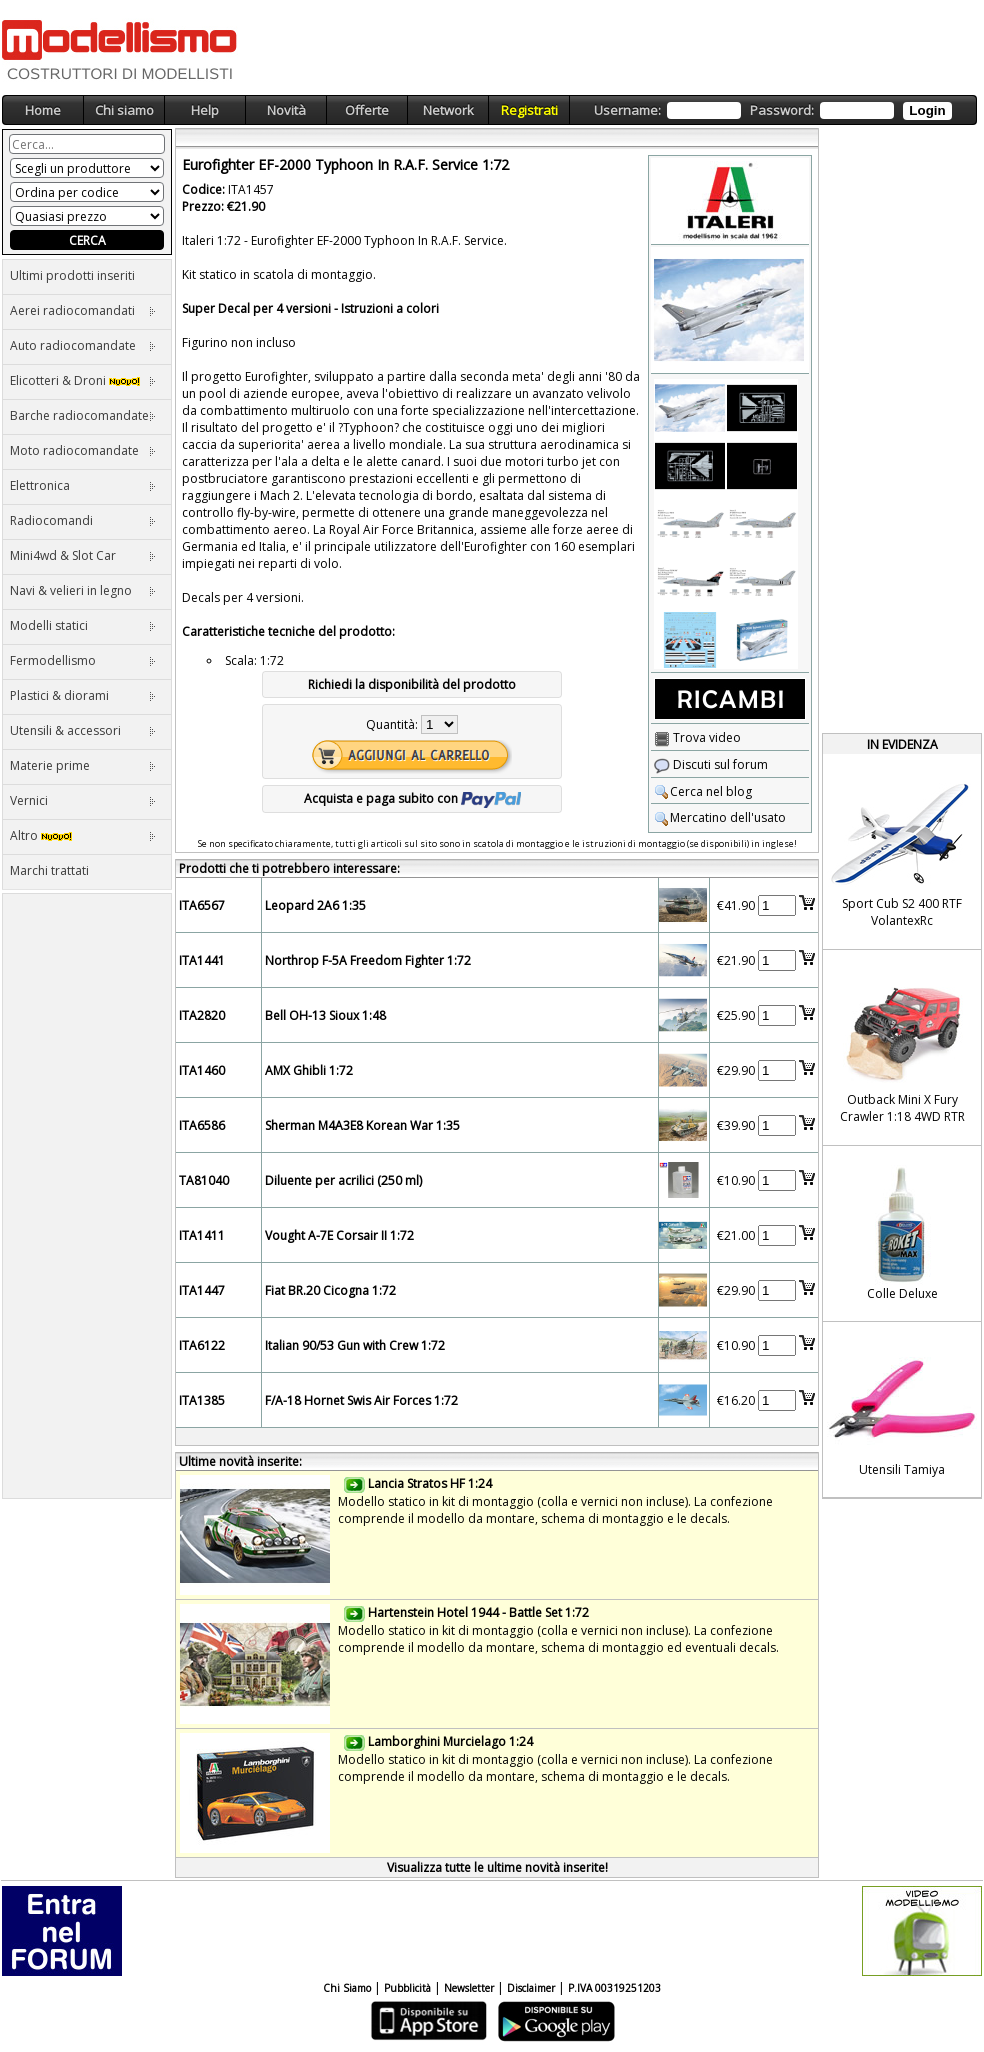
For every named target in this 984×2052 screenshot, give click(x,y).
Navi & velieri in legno (83, 590)
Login (927, 110)
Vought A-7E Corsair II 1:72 (339, 1235)
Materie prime (83, 765)
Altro (83, 835)
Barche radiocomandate (83, 415)
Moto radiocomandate (83, 450)
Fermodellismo (83, 660)
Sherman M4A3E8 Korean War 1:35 (362, 1125)
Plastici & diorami (83, 695)
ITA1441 (202, 960)
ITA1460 (202, 1070)
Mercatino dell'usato (720, 817)
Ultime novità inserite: (240, 1461)
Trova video (697, 737)
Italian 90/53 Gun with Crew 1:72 (355, 1345)
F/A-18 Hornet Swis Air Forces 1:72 (361, 1400)
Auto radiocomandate (83, 345)
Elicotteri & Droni (83, 380)
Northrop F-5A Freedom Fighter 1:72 (368, 960)
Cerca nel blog (703, 791)
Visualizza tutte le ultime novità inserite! (497, 1867)
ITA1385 (202, 1400)
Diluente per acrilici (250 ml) (343, 1180)
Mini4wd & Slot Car (83, 555)
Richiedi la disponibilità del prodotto (412, 684)
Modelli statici (83, 625)
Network (448, 110)
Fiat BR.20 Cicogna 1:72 (330, 1290)
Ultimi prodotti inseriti (72, 275)
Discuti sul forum (711, 764)
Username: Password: (772, 110)
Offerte (367, 110)
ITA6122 (202, 1345)
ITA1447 (202, 1290)
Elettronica (83, 485)
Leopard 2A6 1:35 (315, 905)
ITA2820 (202, 1015)
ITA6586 (202, 1125)
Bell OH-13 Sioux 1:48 (325, 1015)
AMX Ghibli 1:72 (309, 1070)
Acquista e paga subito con (412, 798)
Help (205, 110)
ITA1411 (202, 1235)
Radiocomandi (83, 520)
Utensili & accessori (83, 730)
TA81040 (204, 1180)
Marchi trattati (49, 870)
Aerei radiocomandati (83, 310)
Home (43, 110)
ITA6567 (202, 905)
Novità (286, 110)
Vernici (83, 800)
